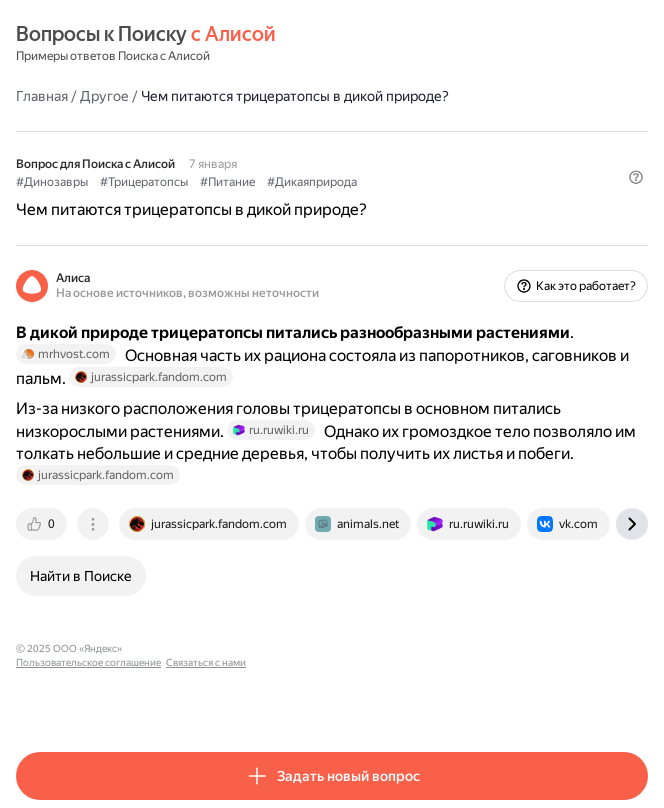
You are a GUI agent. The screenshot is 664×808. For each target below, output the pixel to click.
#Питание (227, 182)
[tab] (43, 524)
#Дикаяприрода (312, 182)
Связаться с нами (321, 648)
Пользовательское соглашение (203, 648)
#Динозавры (52, 182)
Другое (104, 96)
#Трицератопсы (144, 182)
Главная (42, 96)
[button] (636, 177)
